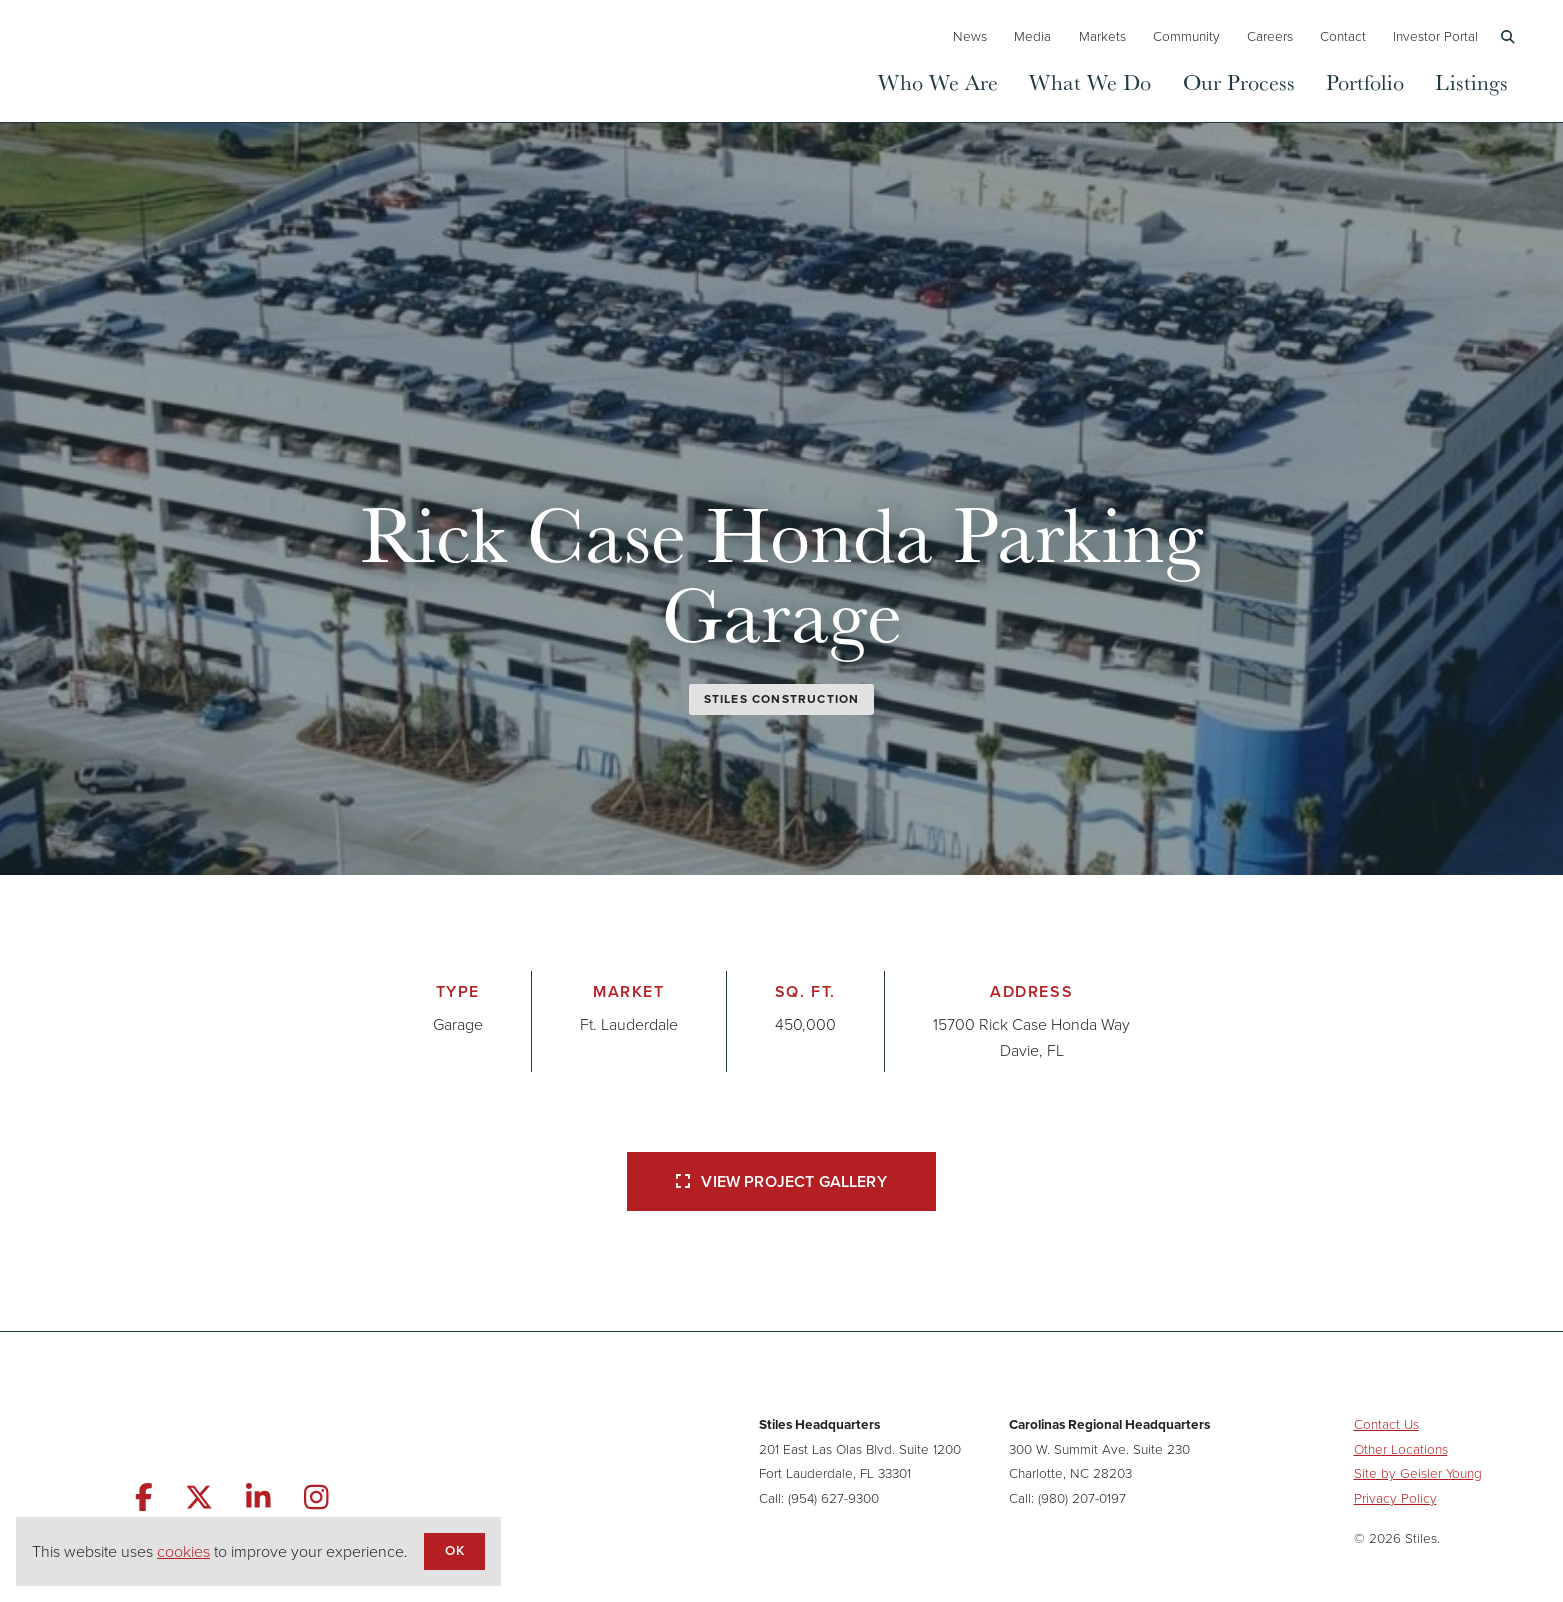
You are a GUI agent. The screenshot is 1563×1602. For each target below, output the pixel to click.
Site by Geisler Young (1418, 1473)
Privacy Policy (1395, 1498)
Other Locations (1401, 1449)
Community (1186, 36)
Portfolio (1365, 81)
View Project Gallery (781, 1181)
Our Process (1239, 81)
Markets (1102, 36)
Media (1032, 36)
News (970, 36)
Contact (1343, 36)
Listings (1471, 81)
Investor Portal (1435, 36)
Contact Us (1386, 1424)
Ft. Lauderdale (629, 1024)
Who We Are (938, 81)
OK (454, 1550)
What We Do (1090, 81)
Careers (1270, 36)
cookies (183, 1551)
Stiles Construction (782, 699)
